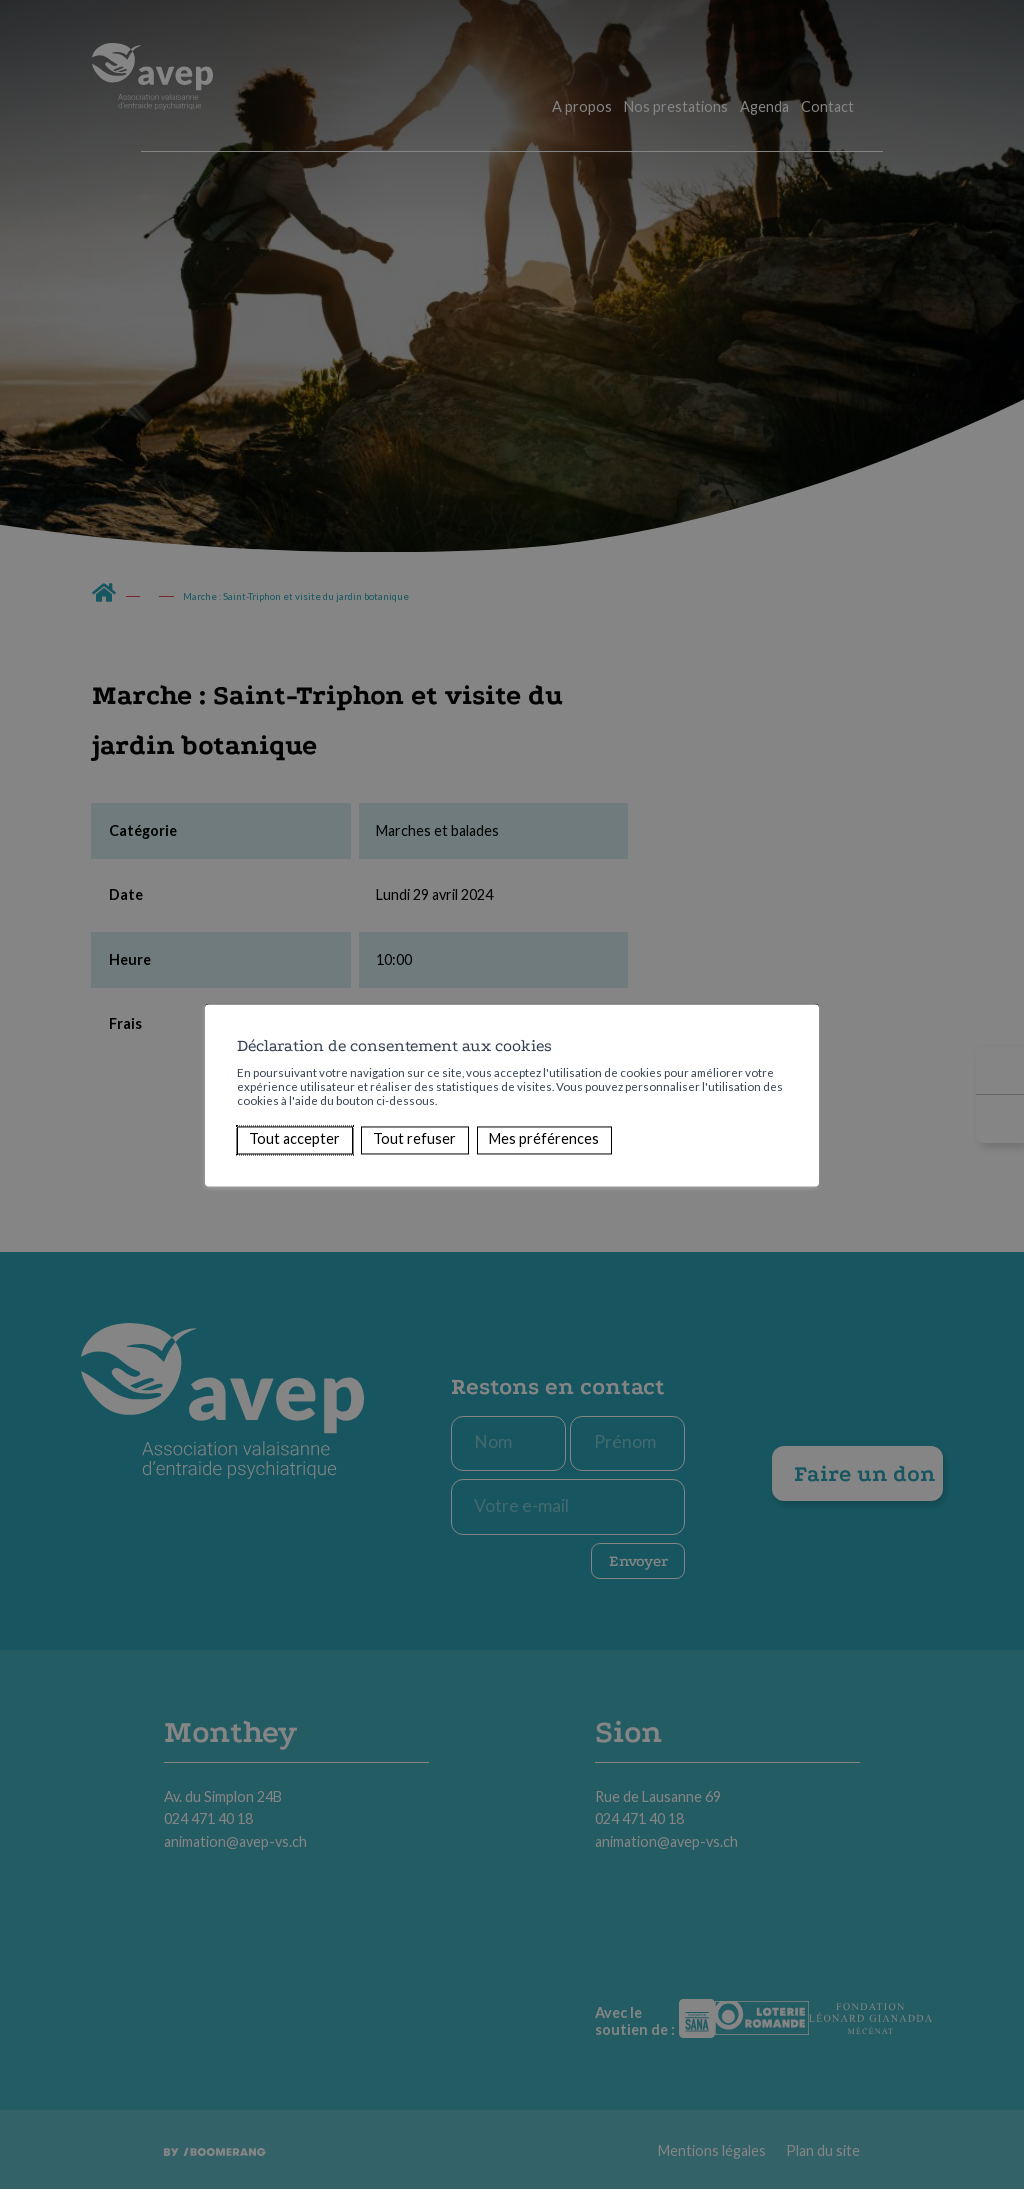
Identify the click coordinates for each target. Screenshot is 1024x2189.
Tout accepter (294, 1139)
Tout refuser (414, 1139)
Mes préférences (544, 1139)
